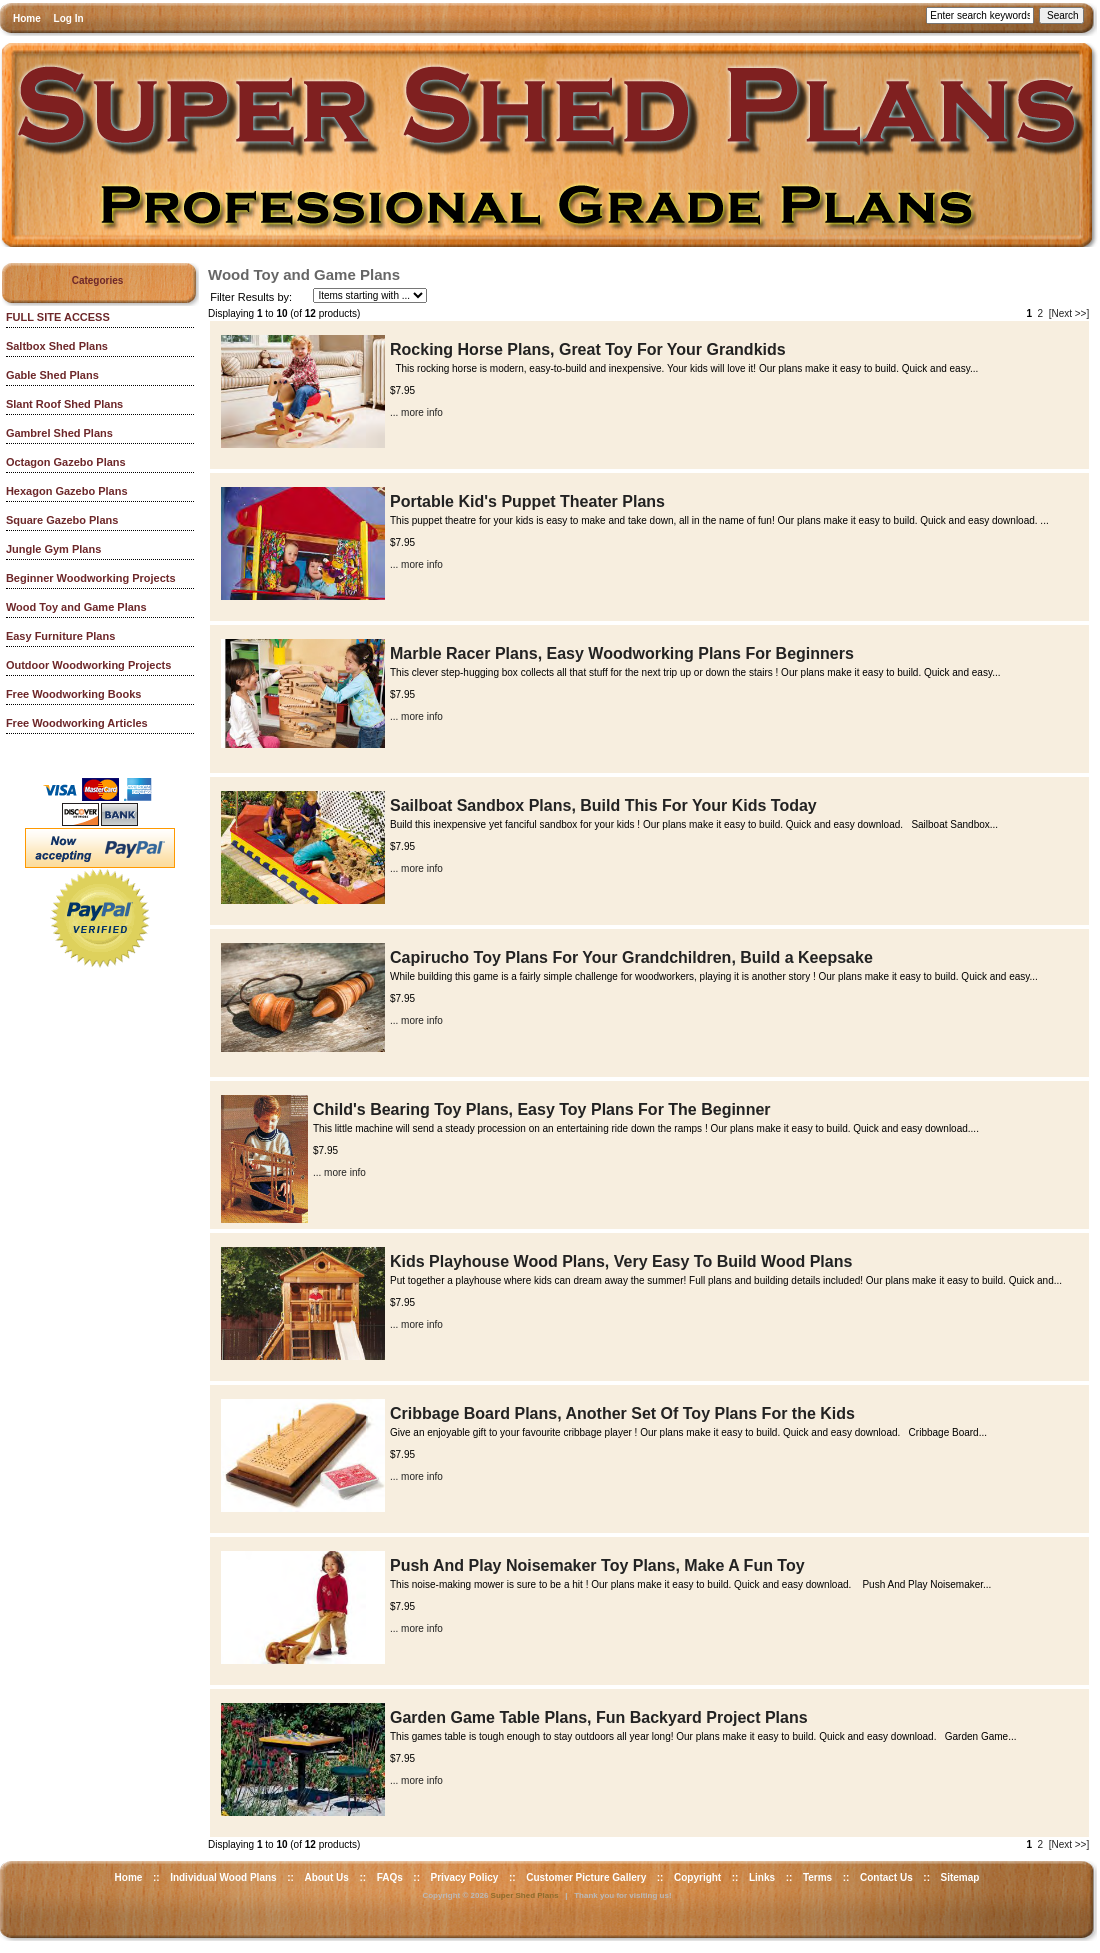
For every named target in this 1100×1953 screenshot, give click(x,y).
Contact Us (886, 1877)
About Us (326, 1877)
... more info (416, 412)
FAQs (390, 1877)
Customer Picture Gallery (586, 1877)
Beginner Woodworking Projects (91, 578)
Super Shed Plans (525, 1895)
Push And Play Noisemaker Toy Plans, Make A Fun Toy (597, 1565)
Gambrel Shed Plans (59, 433)
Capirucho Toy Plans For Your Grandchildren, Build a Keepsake (631, 957)
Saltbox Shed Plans (57, 346)
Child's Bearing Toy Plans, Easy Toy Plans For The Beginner (542, 1109)
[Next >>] (1069, 313)
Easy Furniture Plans (60, 636)
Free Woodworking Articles (77, 723)
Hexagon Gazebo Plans (67, 491)
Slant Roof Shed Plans (64, 404)
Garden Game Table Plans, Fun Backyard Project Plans (599, 1717)
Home (27, 18)
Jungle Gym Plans (53, 549)
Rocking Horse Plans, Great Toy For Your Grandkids (588, 349)
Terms (817, 1877)
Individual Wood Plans (223, 1877)
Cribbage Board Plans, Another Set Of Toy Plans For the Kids (622, 1413)
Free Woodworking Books (73, 694)
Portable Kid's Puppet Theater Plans (527, 501)
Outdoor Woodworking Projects (88, 665)
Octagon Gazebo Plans (66, 462)
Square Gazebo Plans (62, 520)
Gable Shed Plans (52, 375)
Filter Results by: (251, 297)
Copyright (697, 1877)
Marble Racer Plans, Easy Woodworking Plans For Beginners (622, 653)
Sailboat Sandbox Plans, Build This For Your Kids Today (603, 805)
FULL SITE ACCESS (58, 317)
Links (762, 1877)
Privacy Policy (465, 1877)
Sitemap (960, 1877)
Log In (69, 18)
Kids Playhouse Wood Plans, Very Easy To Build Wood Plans (621, 1261)
